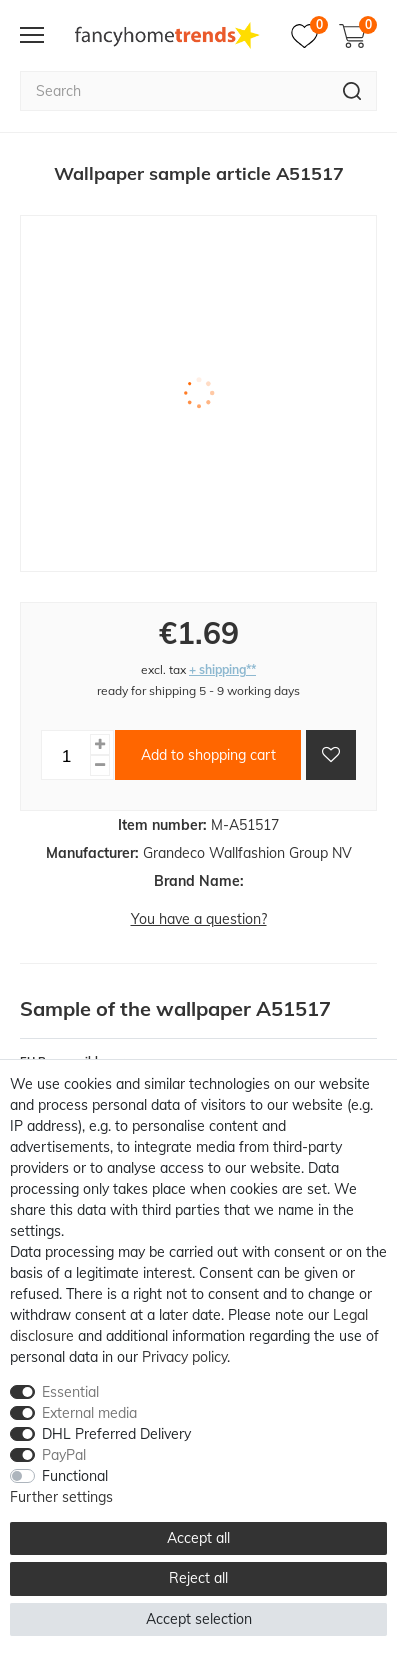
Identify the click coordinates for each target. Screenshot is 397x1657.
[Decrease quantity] (100, 765)
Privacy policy (184, 1357)
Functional (75, 1476)
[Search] (352, 91)
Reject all (198, 1578)
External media (89, 1413)
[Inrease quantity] (100, 744)
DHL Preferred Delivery (116, 1434)
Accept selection (199, 1619)
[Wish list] (309, 36)
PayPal (64, 1455)
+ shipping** (222, 669)
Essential (70, 1392)
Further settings (61, 1497)
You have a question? (199, 919)
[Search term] (174, 91)
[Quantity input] (66, 755)
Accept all (198, 1538)
